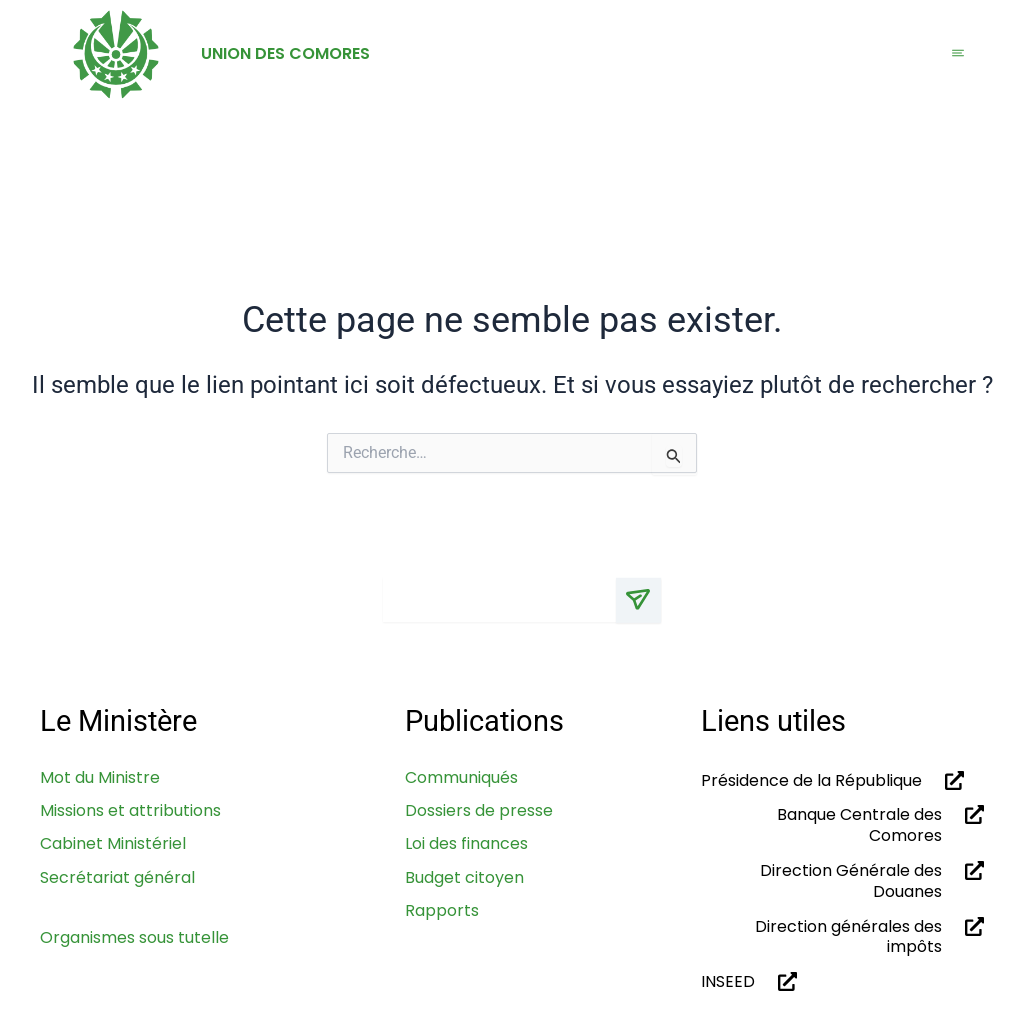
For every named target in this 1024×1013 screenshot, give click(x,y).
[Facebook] (893, 619)
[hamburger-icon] (958, 54)
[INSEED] (783, 982)
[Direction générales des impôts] (970, 926)
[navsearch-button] (963, 180)
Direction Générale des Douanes (851, 881)
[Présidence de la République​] (950, 780)
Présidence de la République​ (811, 780)
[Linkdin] (930, 619)
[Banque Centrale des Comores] (970, 815)
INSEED (728, 982)
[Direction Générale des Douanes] (970, 870)
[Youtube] (967, 619)
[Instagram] (856, 619)
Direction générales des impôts (848, 937)
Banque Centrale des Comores (859, 826)
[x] (819, 619)
